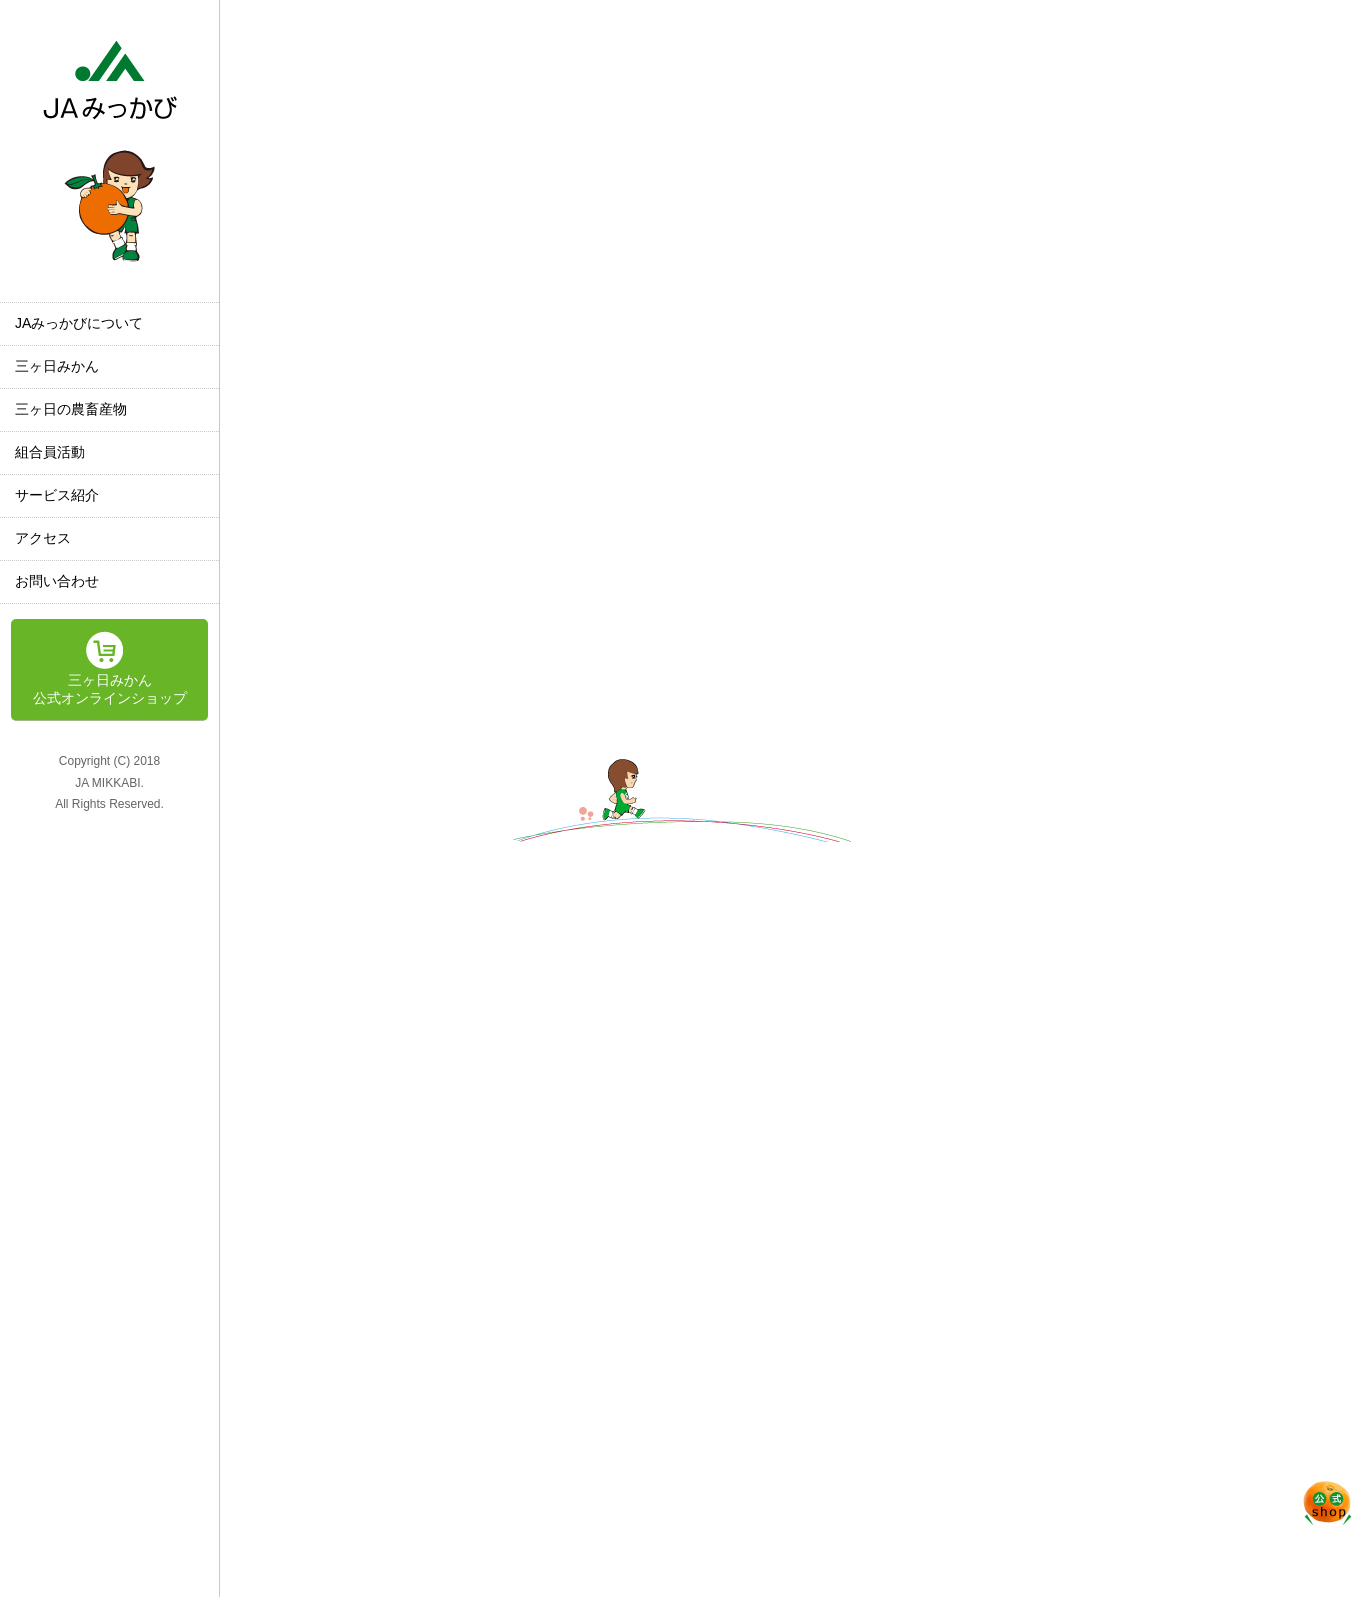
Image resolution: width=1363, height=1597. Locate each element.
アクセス (43, 538)
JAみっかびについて (79, 323)
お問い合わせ (57, 581)
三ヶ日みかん (57, 366)
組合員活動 (50, 452)
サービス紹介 (57, 495)
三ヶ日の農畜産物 (71, 409)
